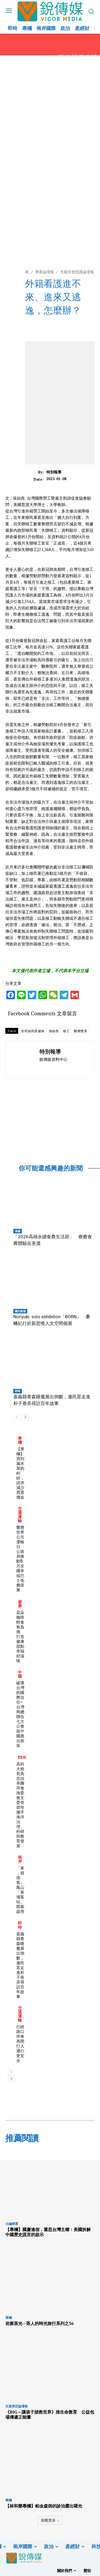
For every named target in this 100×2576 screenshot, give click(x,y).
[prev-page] (16, 1417)
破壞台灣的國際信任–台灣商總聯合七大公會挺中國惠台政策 (20, 1714)
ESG (22, 1757)
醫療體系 (80, 1031)
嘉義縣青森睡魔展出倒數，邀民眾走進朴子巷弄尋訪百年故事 (20, 1965)
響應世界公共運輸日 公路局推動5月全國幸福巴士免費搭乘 (20, 1559)
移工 (66, 1031)
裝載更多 (50, 2520)
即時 (17, 1391)
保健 (17, 1231)
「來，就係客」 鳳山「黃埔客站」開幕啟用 (22, 1889)
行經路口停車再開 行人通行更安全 (22, 2043)
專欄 (20, 1440)
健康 (20, 1604)
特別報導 (53, 472)
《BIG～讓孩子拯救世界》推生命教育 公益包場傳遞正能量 (49, 2414)
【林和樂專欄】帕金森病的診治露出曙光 (43, 2506)
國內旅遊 (20, 1311)
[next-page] (25, 1417)
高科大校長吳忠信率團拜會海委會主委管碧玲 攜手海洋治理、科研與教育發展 (22, 1805)
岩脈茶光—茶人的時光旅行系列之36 (39, 2323)
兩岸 (20, 1859)
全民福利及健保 (33, 1031)
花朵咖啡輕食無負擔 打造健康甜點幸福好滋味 (20, 1636)
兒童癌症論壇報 (16, 2406)
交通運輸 (20, 1514)
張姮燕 (54, 1031)
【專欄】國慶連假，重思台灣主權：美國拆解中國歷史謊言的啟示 (48, 2232)
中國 (20, 1674)
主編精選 (11, 2223)
